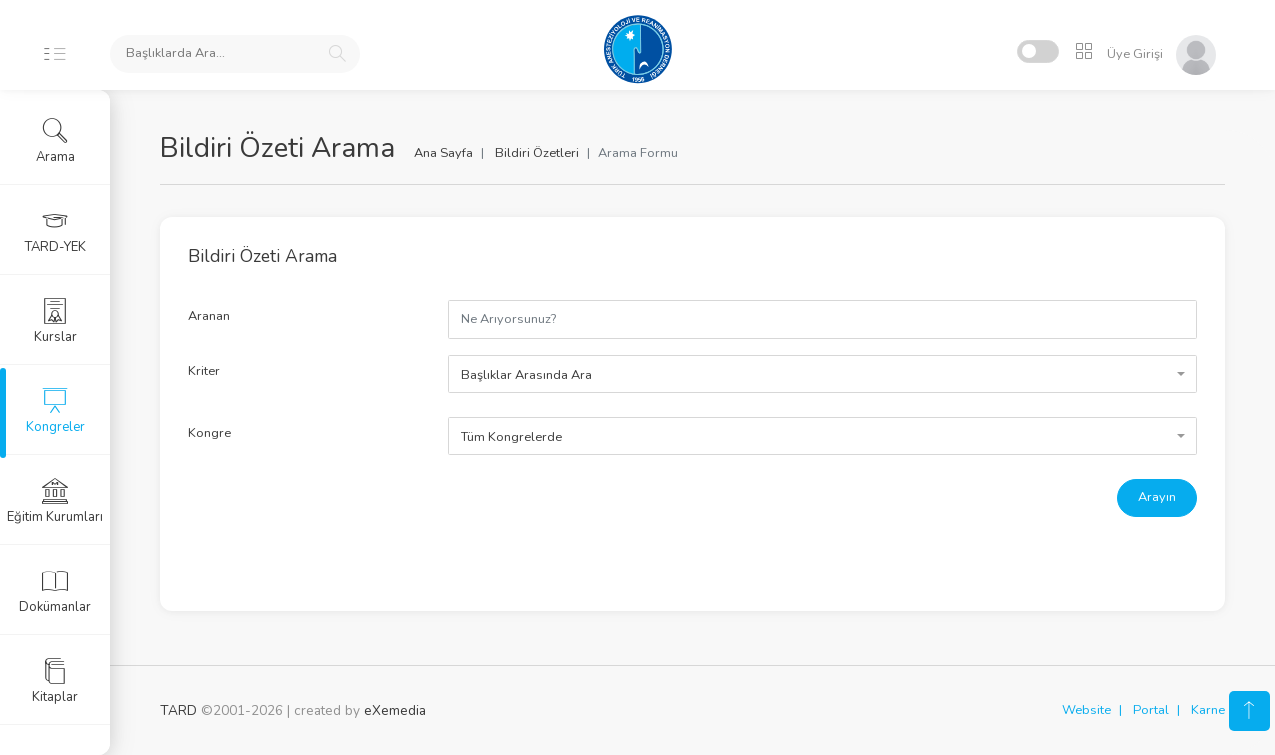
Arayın (1157, 497)
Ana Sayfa (443, 153)
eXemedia (395, 710)
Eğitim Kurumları (55, 501)
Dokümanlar (55, 591)
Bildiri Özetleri (537, 153)
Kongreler (55, 411)
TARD (178, 710)
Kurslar (55, 321)
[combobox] (822, 374)
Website (1086, 710)
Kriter (204, 371)
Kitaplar (55, 681)
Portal (1151, 710)
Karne (1208, 710)
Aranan (209, 316)
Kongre (209, 433)
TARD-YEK (55, 231)
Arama (55, 141)
